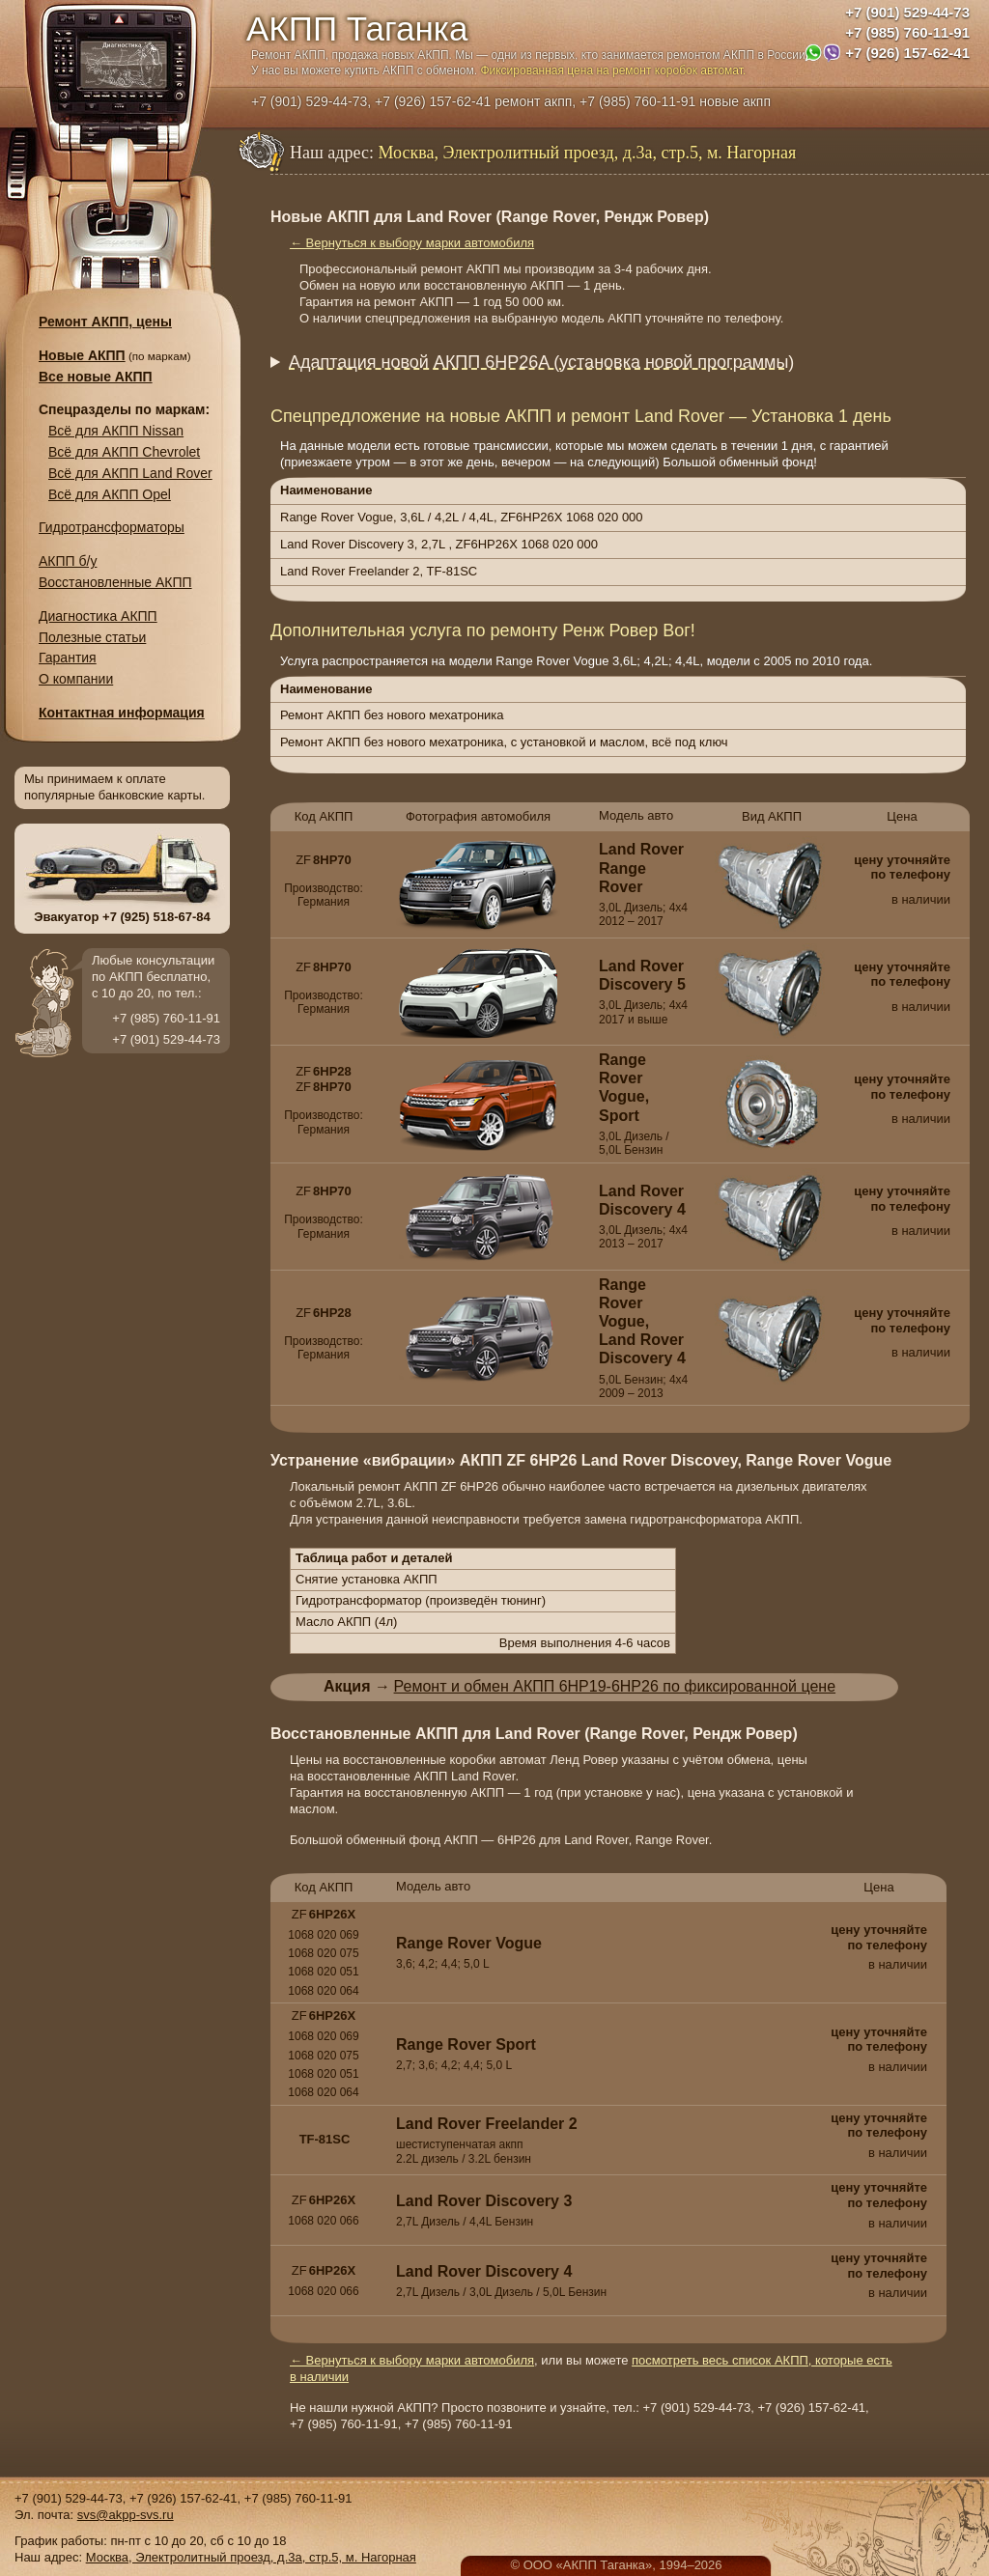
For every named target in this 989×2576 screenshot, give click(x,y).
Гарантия (68, 657)
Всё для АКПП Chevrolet (124, 452)
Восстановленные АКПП (115, 582)
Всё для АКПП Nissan (116, 430)
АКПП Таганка (356, 28)
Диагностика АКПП (98, 616)
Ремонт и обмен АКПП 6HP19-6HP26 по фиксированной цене (615, 1686)
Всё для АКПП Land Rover (130, 473)
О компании (76, 678)
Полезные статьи (92, 637)
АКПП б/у (68, 561)
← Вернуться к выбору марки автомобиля (412, 243)
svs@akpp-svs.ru (125, 2514)
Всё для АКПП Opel (109, 494)
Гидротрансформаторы (111, 527)
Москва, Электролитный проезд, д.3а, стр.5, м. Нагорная (251, 2557)
